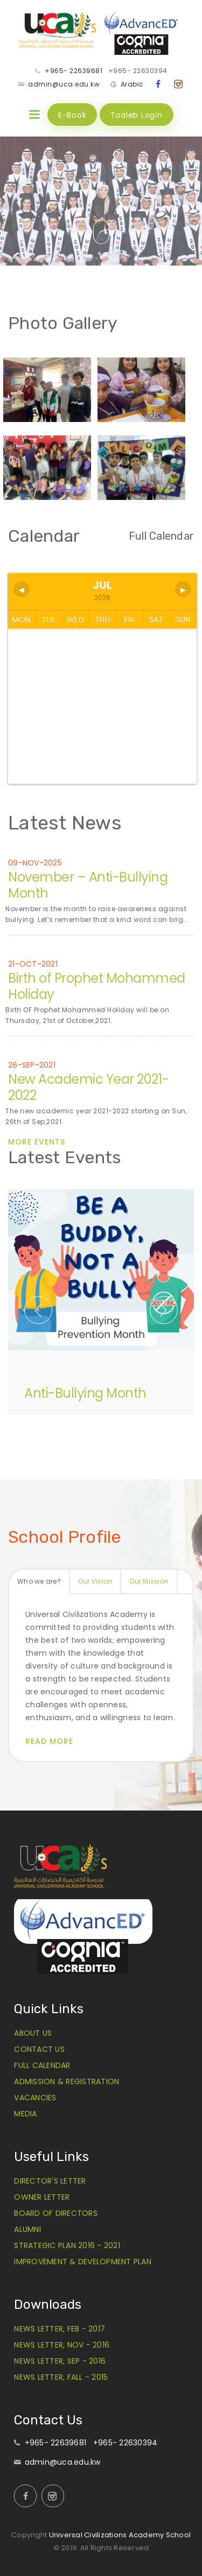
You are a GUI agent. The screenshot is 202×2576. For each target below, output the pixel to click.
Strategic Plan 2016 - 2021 (67, 2245)
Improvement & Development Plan (82, 2261)
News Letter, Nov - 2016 (61, 2344)
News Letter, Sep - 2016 (60, 2361)
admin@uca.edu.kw (64, 84)
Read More (49, 1741)
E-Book (72, 115)
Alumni (27, 2229)
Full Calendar (161, 535)
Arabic (132, 84)
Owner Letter (41, 2197)
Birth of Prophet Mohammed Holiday (96, 986)
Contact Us (39, 2049)
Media (25, 2113)
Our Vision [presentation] (95, 1581)
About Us (33, 2033)
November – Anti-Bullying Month (88, 885)
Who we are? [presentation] (39, 1581)
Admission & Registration (66, 2081)
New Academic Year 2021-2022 (88, 1087)
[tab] (39, 1582)
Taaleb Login (136, 115)
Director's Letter (50, 2181)
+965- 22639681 (73, 70)
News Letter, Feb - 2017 (59, 2328)
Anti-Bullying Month (85, 1393)
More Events (36, 1142)
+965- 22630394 (138, 70)
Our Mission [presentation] (149, 1581)
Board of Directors (55, 2213)
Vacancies (35, 2097)
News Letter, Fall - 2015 (61, 2377)
